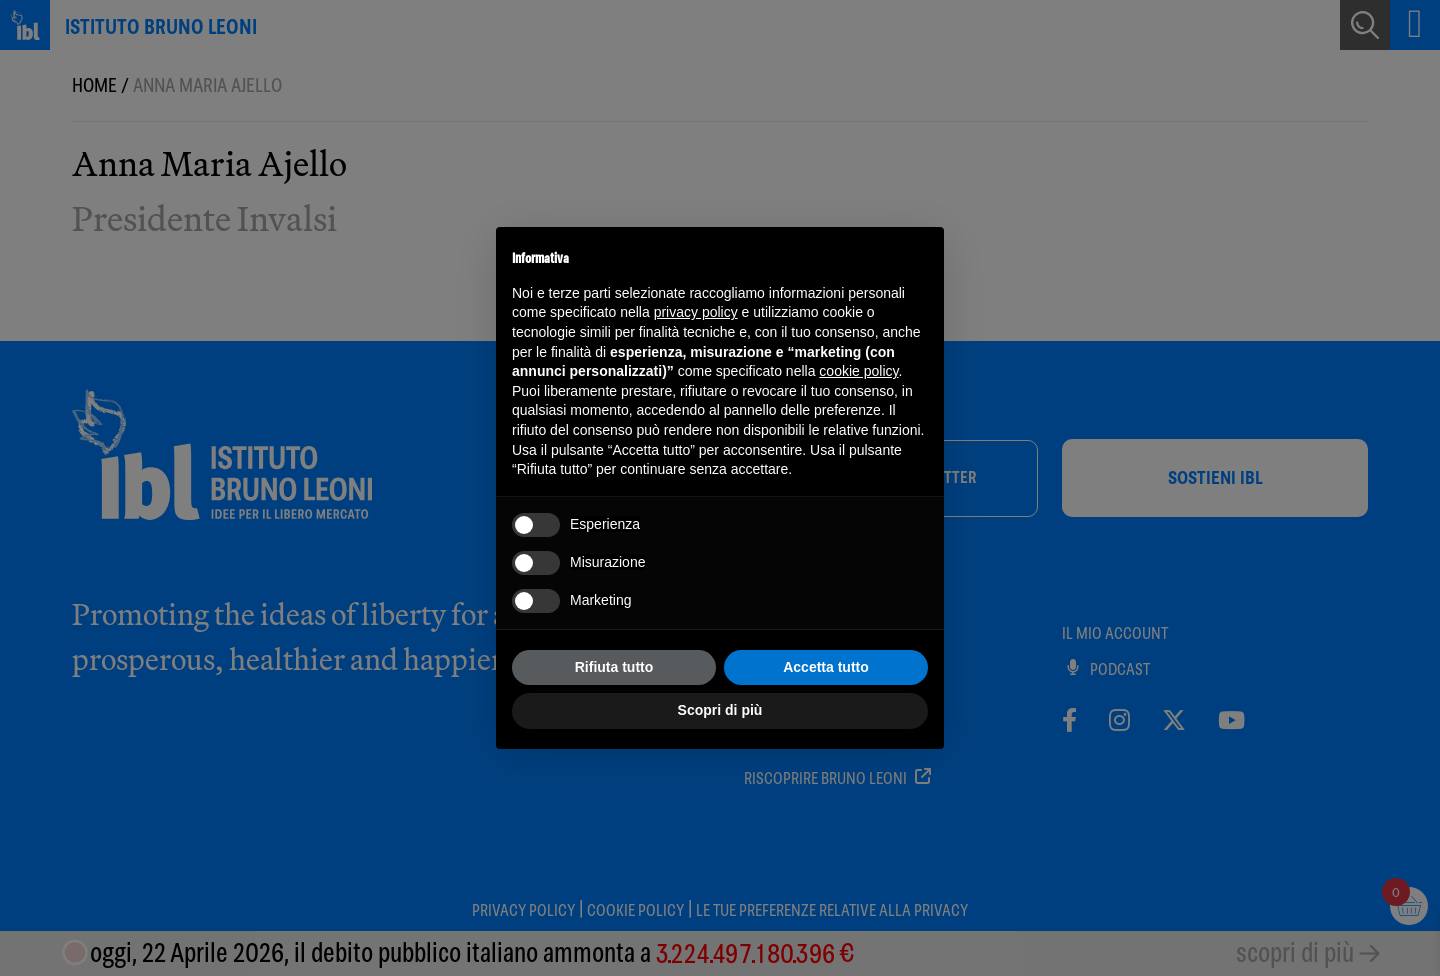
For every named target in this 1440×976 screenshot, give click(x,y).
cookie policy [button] (858, 371)
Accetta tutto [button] (826, 667)
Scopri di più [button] (720, 710)
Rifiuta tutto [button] (614, 667)
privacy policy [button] (696, 312)
